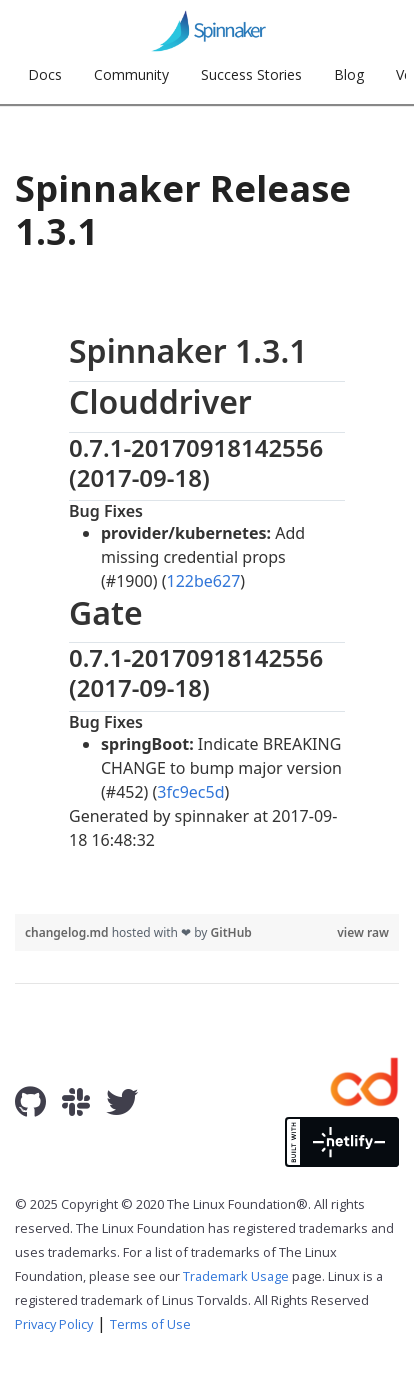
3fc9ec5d (190, 792)
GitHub (231, 932)
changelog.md (68, 932)
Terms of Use (150, 1324)
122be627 (204, 581)
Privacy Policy (54, 1324)
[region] (207, 591)
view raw (363, 932)
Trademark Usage (236, 1276)
